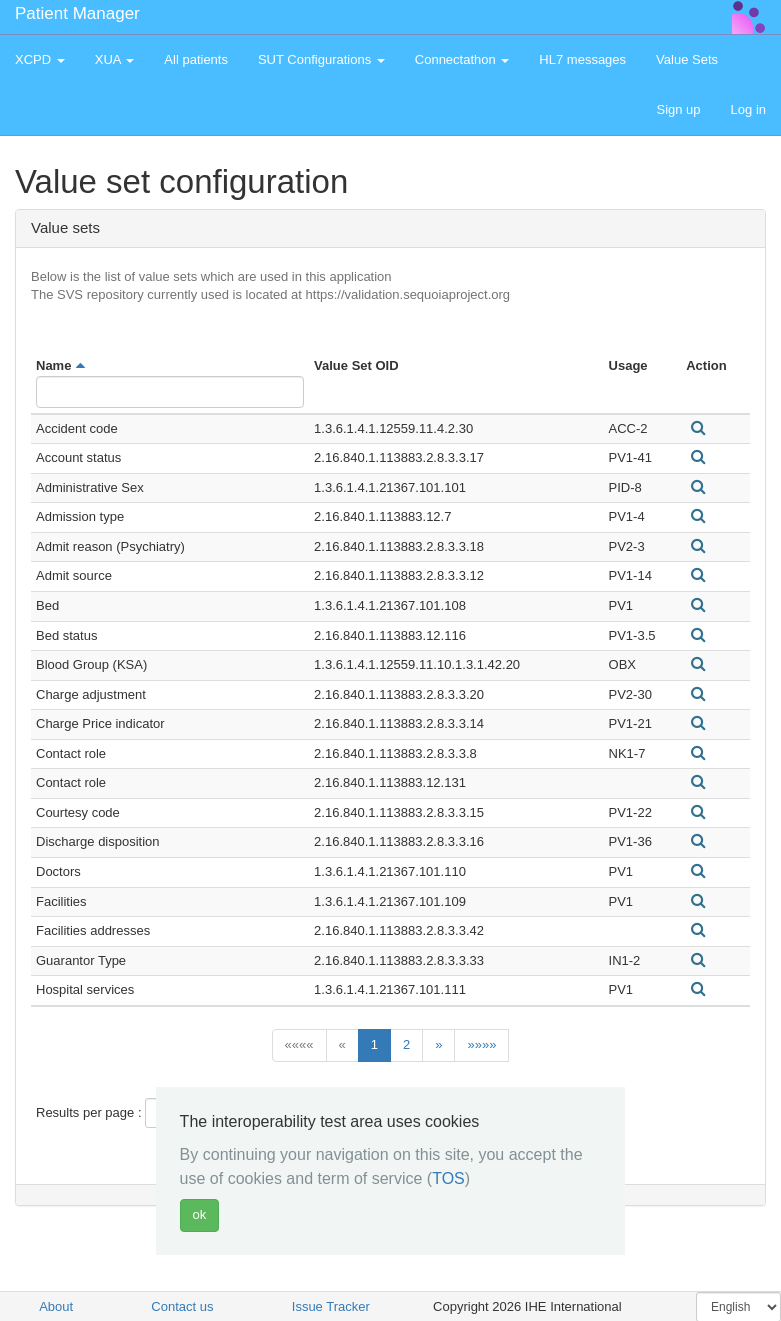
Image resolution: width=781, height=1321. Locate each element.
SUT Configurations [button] (321, 59)
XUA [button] (115, 59)
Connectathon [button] (462, 59)
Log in (748, 109)
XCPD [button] (40, 59)
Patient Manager (77, 13)
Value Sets (687, 59)
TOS (448, 1178)
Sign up (678, 109)
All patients (196, 59)
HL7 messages (582, 59)
